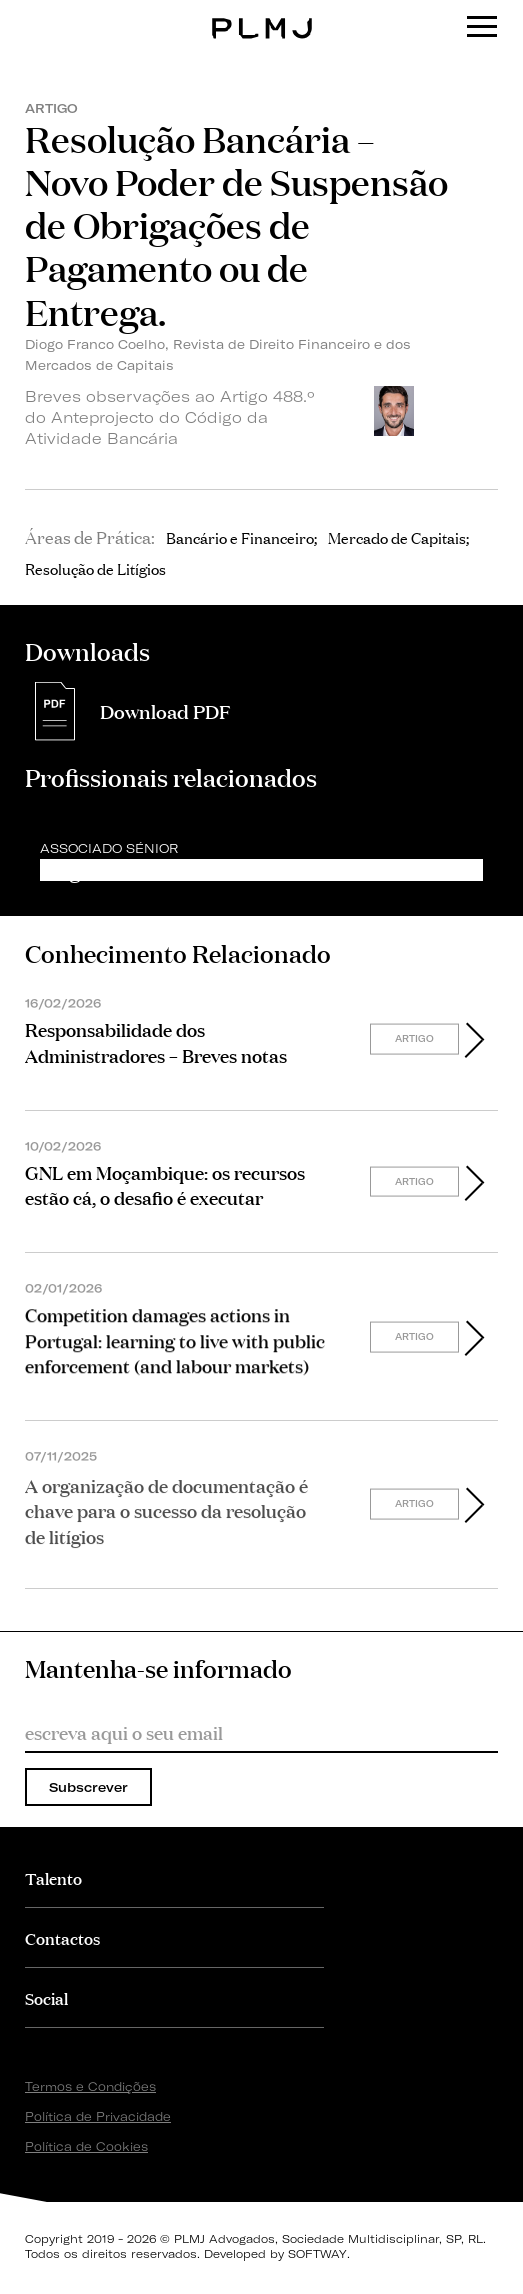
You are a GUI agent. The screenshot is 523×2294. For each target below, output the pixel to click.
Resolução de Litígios (95, 568)
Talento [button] (53, 1877)
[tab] (174, 1877)
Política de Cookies (86, 2146)
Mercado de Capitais (397, 537)
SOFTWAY (317, 2254)
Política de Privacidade (98, 2116)
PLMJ (261, 13)
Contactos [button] (62, 1937)
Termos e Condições (90, 2086)
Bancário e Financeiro (240, 537)
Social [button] (46, 1997)
